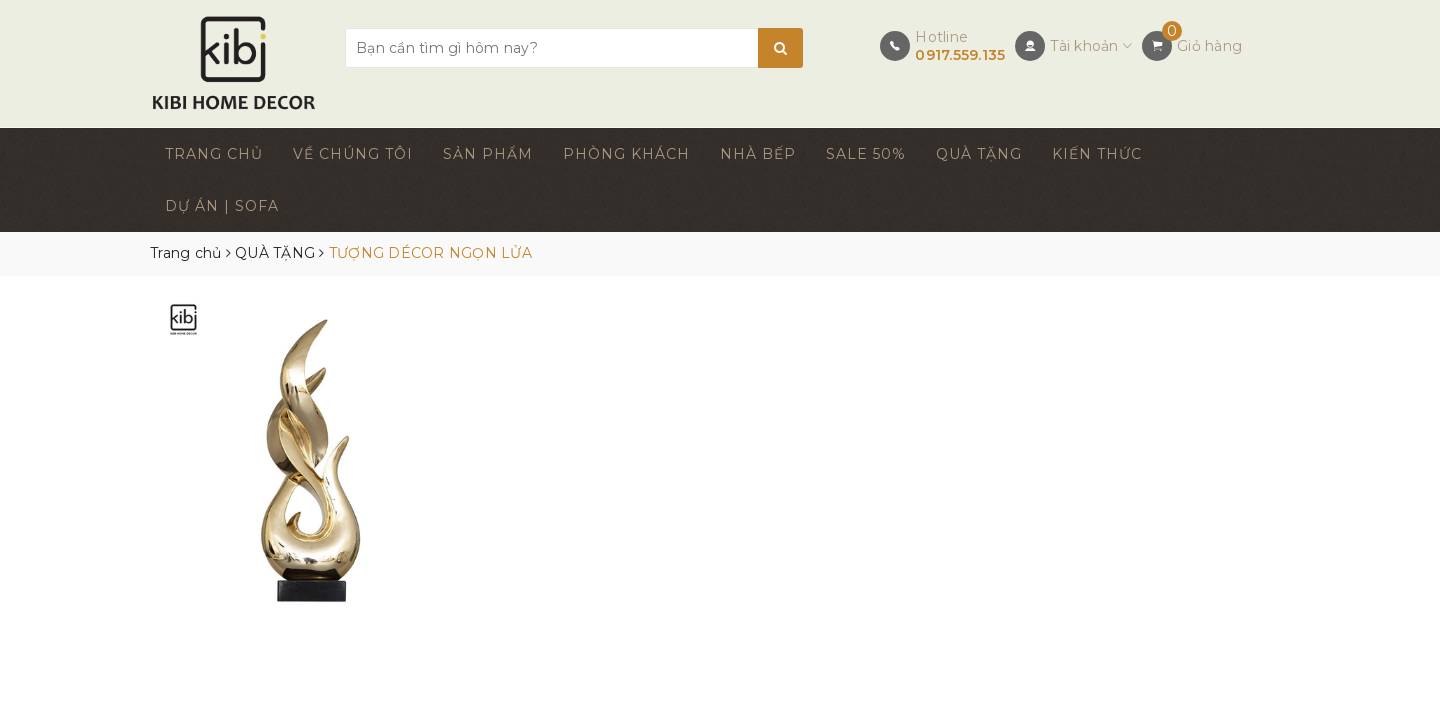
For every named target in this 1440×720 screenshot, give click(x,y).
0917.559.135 (960, 55)
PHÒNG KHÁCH (626, 154)
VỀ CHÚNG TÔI (353, 154)
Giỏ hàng (1209, 46)
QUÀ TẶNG (979, 154)
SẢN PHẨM (488, 154)
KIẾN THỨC (1097, 154)
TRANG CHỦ (214, 154)
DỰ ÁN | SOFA (222, 206)
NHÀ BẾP (758, 154)
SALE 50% (866, 154)
